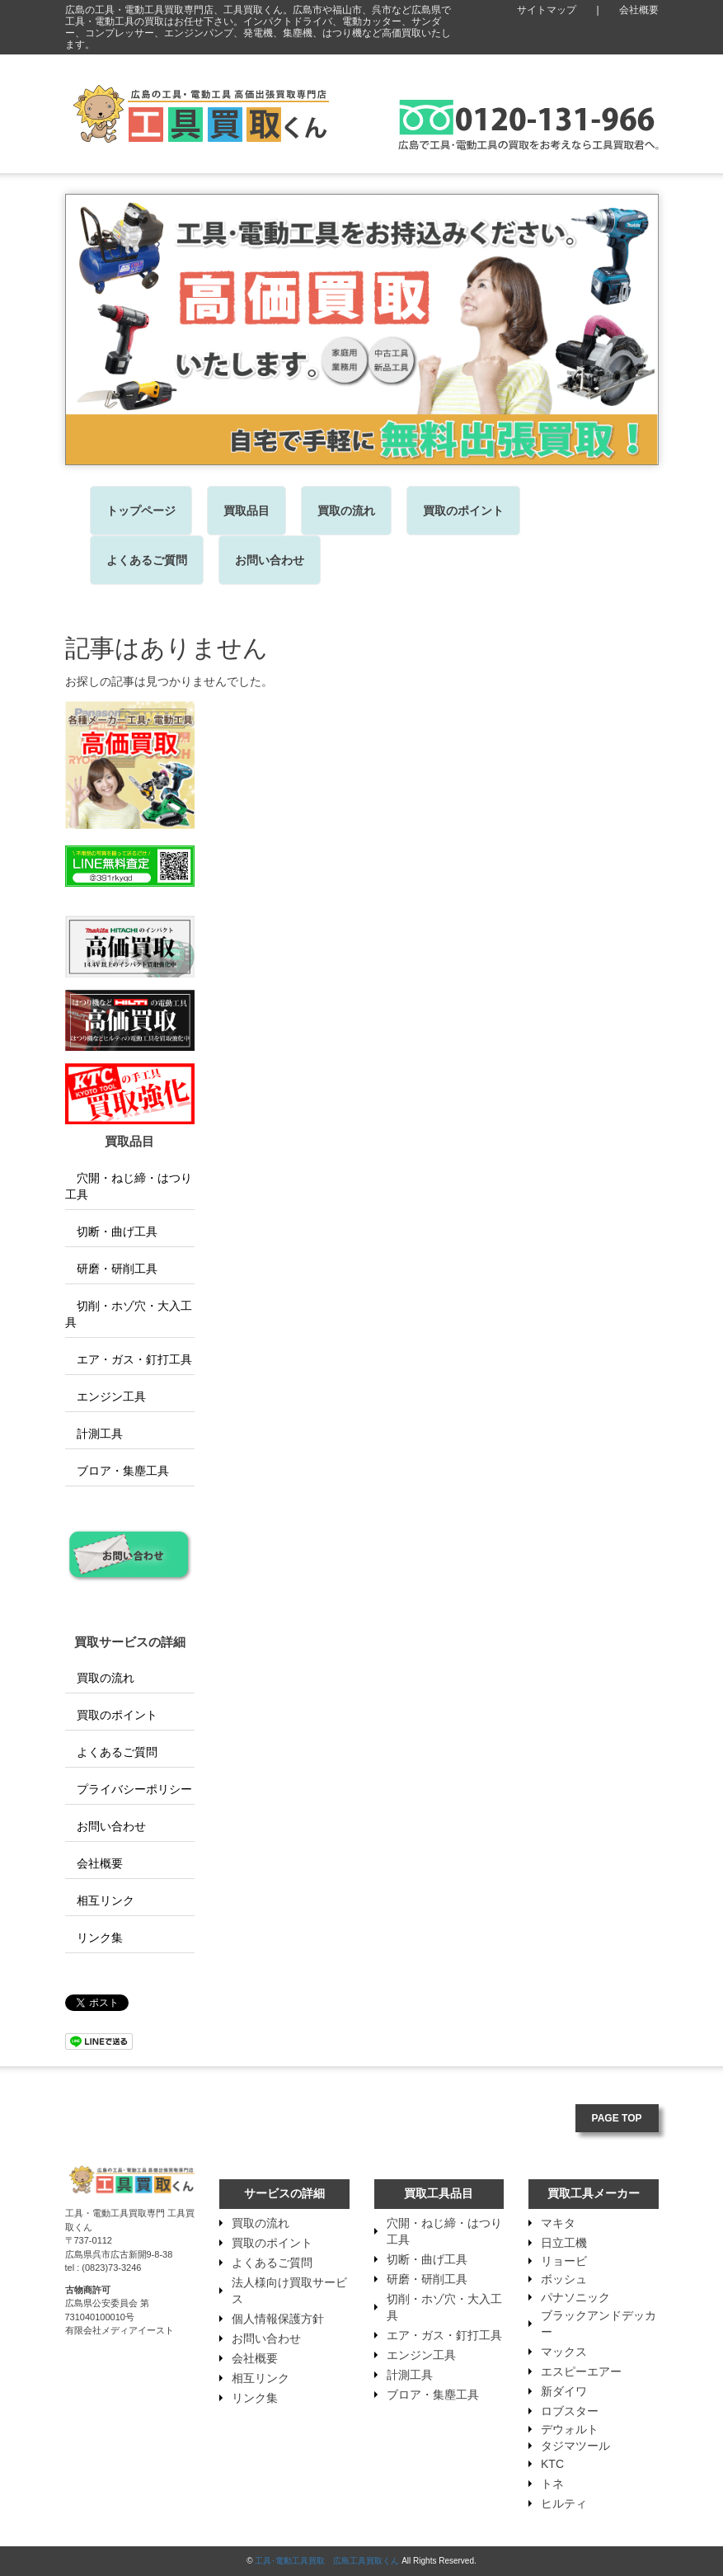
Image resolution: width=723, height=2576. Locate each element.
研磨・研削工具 (111, 1268)
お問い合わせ (269, 560)
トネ (552, 2483)
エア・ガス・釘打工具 (128, 1359)
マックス (564, 2351)
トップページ (141, 510)
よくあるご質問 (146, 560)
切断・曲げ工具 (111, 1231)
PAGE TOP (617, 2118)
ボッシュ (564, 2279)
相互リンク (99, 1900)
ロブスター (570, 2411)
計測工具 (94, 1433)
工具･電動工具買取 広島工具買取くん (327, 2560)
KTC (552, 2463)
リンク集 (94, 1937)
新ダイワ (564, 2391)
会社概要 (639, 10)
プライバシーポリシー (128, 1789)
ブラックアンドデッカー (598, 2323)
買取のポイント (463, 510)
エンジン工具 (105, 1396)
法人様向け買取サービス (289, 2290)
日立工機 (564, 2242)
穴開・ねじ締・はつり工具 (128, 1186)
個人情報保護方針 (278, 2318)
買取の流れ (346, 510)
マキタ (558, 2223)
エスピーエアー (581, 2371)
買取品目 (246, 510)
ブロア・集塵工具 (117, 1470)
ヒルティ (564, 2503)
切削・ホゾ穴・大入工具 (128, 1314)
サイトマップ (546, 10)
